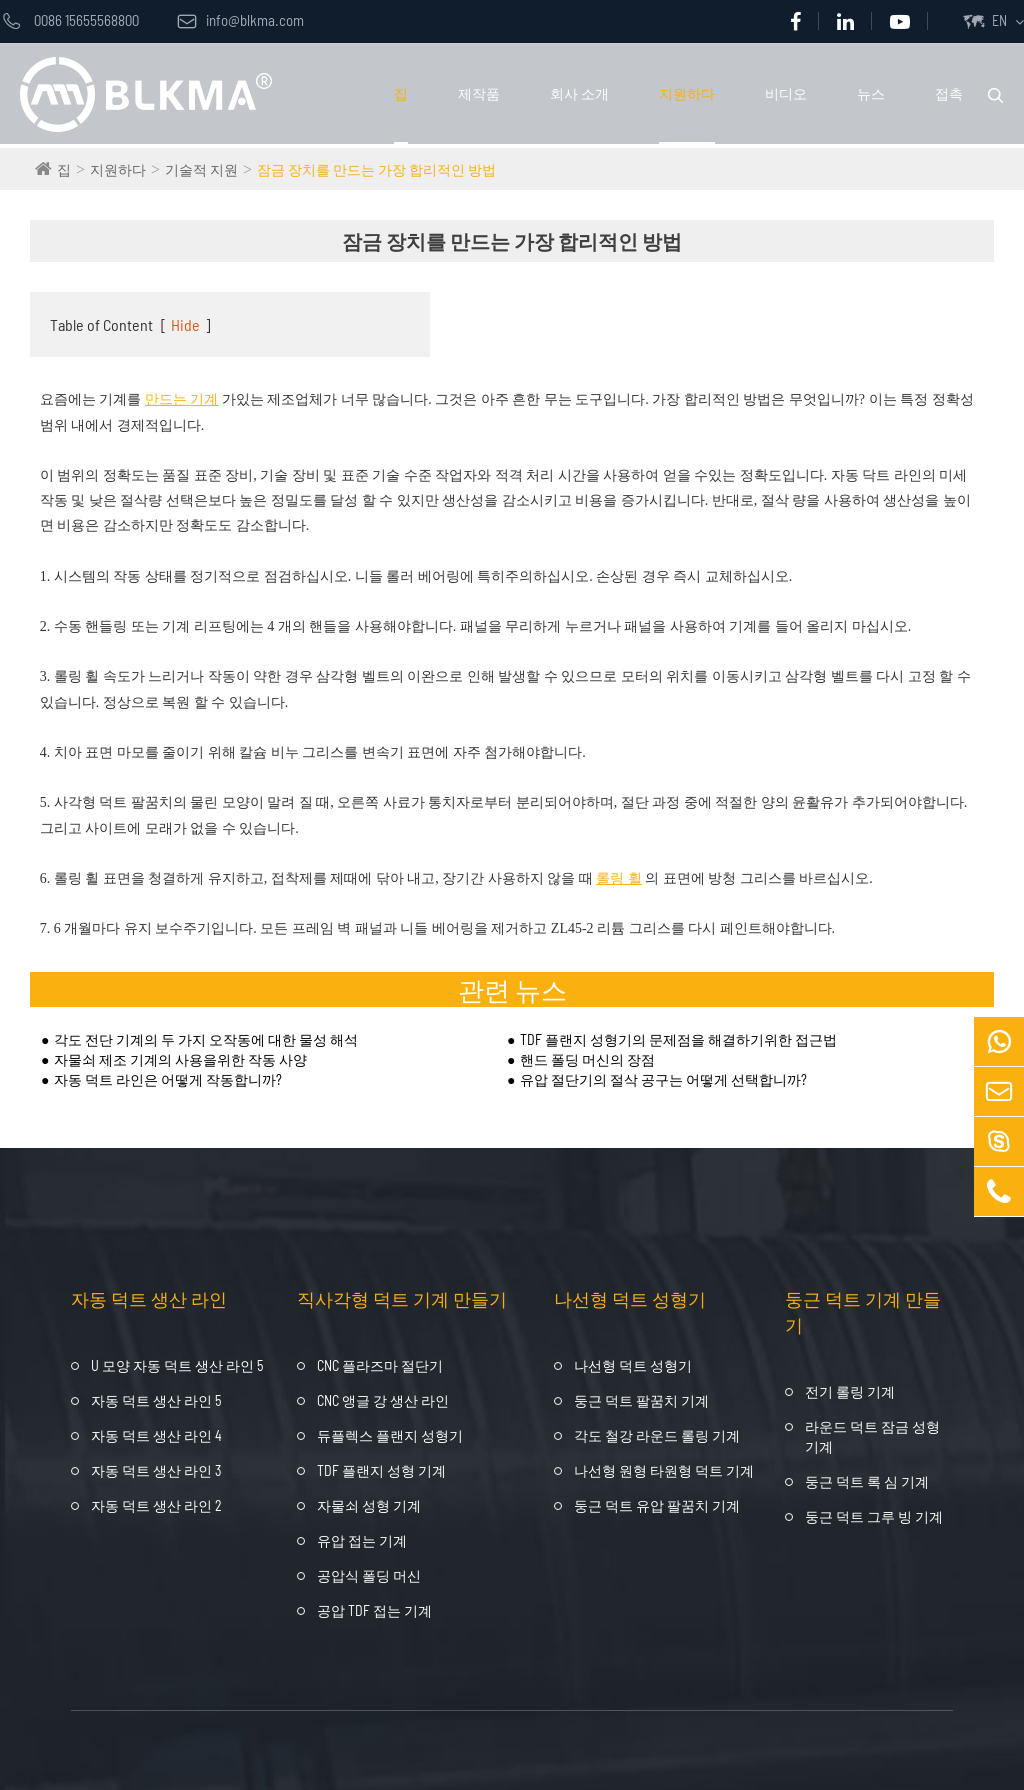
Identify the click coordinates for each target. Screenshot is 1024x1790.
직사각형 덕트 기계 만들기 (402, 1299)
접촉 (949, 93)
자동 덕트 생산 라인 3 (156, 1470)
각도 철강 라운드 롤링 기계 (657, 1435)
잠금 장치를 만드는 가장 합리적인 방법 (376, 169)
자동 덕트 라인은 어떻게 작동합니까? (168, 1079)
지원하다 (687, 93)
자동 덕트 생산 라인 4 (156, 1435)
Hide (185, 324)
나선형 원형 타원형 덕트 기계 (664, 1470)
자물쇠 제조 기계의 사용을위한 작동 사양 (180, 1059)
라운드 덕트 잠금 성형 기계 (872, 1436)
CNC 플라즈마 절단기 (380, 1365)
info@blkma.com (240, 20)
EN (999, 20)
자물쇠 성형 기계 (369, 1505)
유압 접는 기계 (362, 1540)
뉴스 (871, 93)
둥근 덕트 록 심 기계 (867, 1481)
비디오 (786, 93)
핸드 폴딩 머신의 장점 (587, 1059)
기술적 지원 (201, 169)
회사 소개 (579, 93)
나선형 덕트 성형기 (630, 1299)
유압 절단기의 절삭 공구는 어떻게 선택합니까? (663, 1079)
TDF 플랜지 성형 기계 (381, 1470)
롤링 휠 (619, 878)
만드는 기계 (182, 399)
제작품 (479, 93)
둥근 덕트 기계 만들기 (863, 1312)
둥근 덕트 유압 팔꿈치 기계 (657, 1505)
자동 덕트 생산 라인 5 (156, 1400)
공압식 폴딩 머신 (369, 1575)
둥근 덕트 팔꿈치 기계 (641, 1400)
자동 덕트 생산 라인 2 (156, 1505)
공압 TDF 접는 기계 (374, 1610)
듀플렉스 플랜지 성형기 (390, 1435)
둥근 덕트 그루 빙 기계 (874, 1516)
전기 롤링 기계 (850, 1391)
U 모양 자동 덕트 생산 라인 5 (177, 1365)
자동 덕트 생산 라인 (149, 1299)
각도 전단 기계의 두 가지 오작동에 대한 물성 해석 (206, 1039)
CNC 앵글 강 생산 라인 (383, 1400)
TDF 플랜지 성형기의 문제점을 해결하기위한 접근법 (678, 1039)
